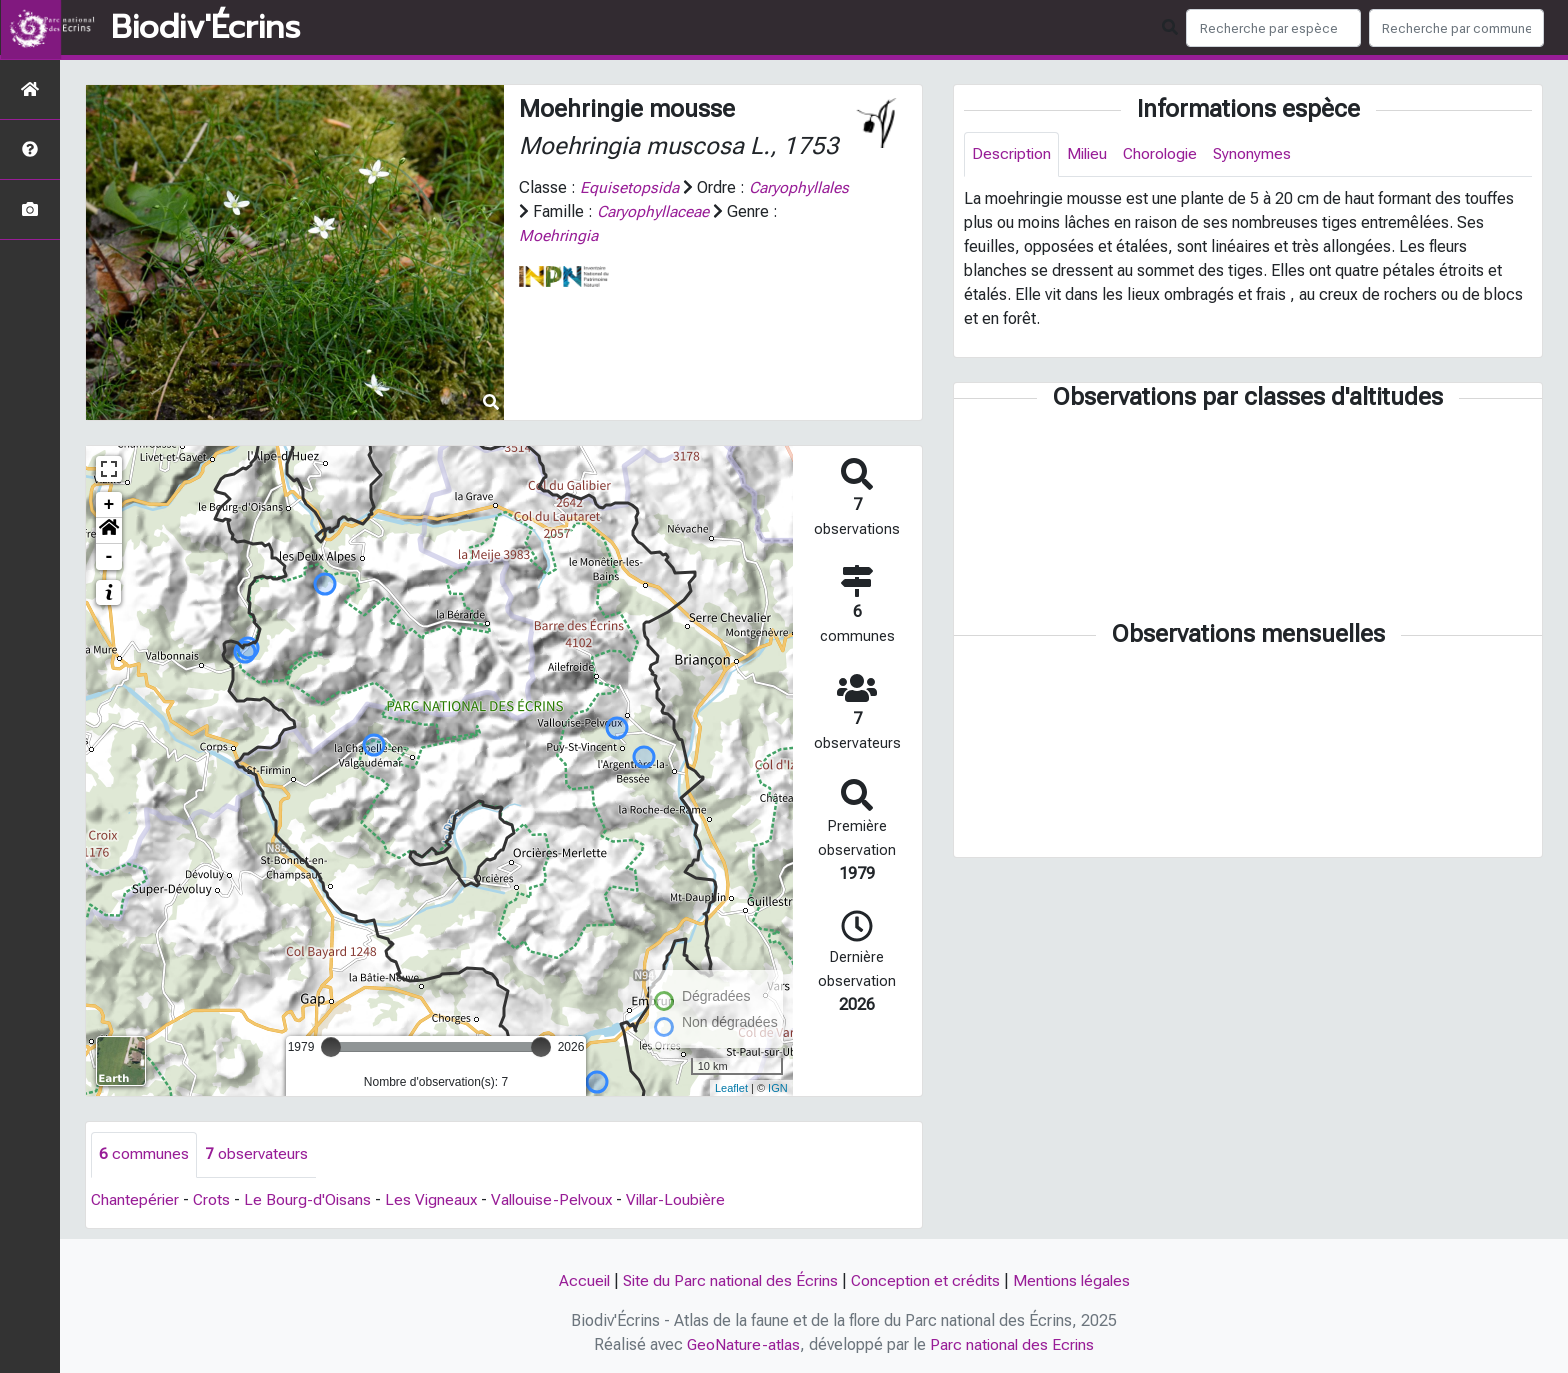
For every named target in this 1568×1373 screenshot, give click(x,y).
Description (1012, 154)
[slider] (331, 1047)
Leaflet (731, 1088)
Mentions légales (1076, 1280)
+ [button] (109, 505)
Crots (214, 1199)
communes (144, 1154)
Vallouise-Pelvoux (560, 1199)
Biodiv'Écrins (205, 28)
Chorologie (1166, 154)
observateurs (256, 1154)
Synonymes (1260, 154)
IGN (778, 1088)
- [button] (109, 557)
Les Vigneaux (436, 1199)
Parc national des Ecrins (1013, 1344)
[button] (109, 531)
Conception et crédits (927, 1280)
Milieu (1090, 154)
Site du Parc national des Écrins (728, 1280)
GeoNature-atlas (742, 1344)
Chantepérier (136, 1199)
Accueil (578, 1280)
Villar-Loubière (688, 1199)
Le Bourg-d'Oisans (311, 1199)
